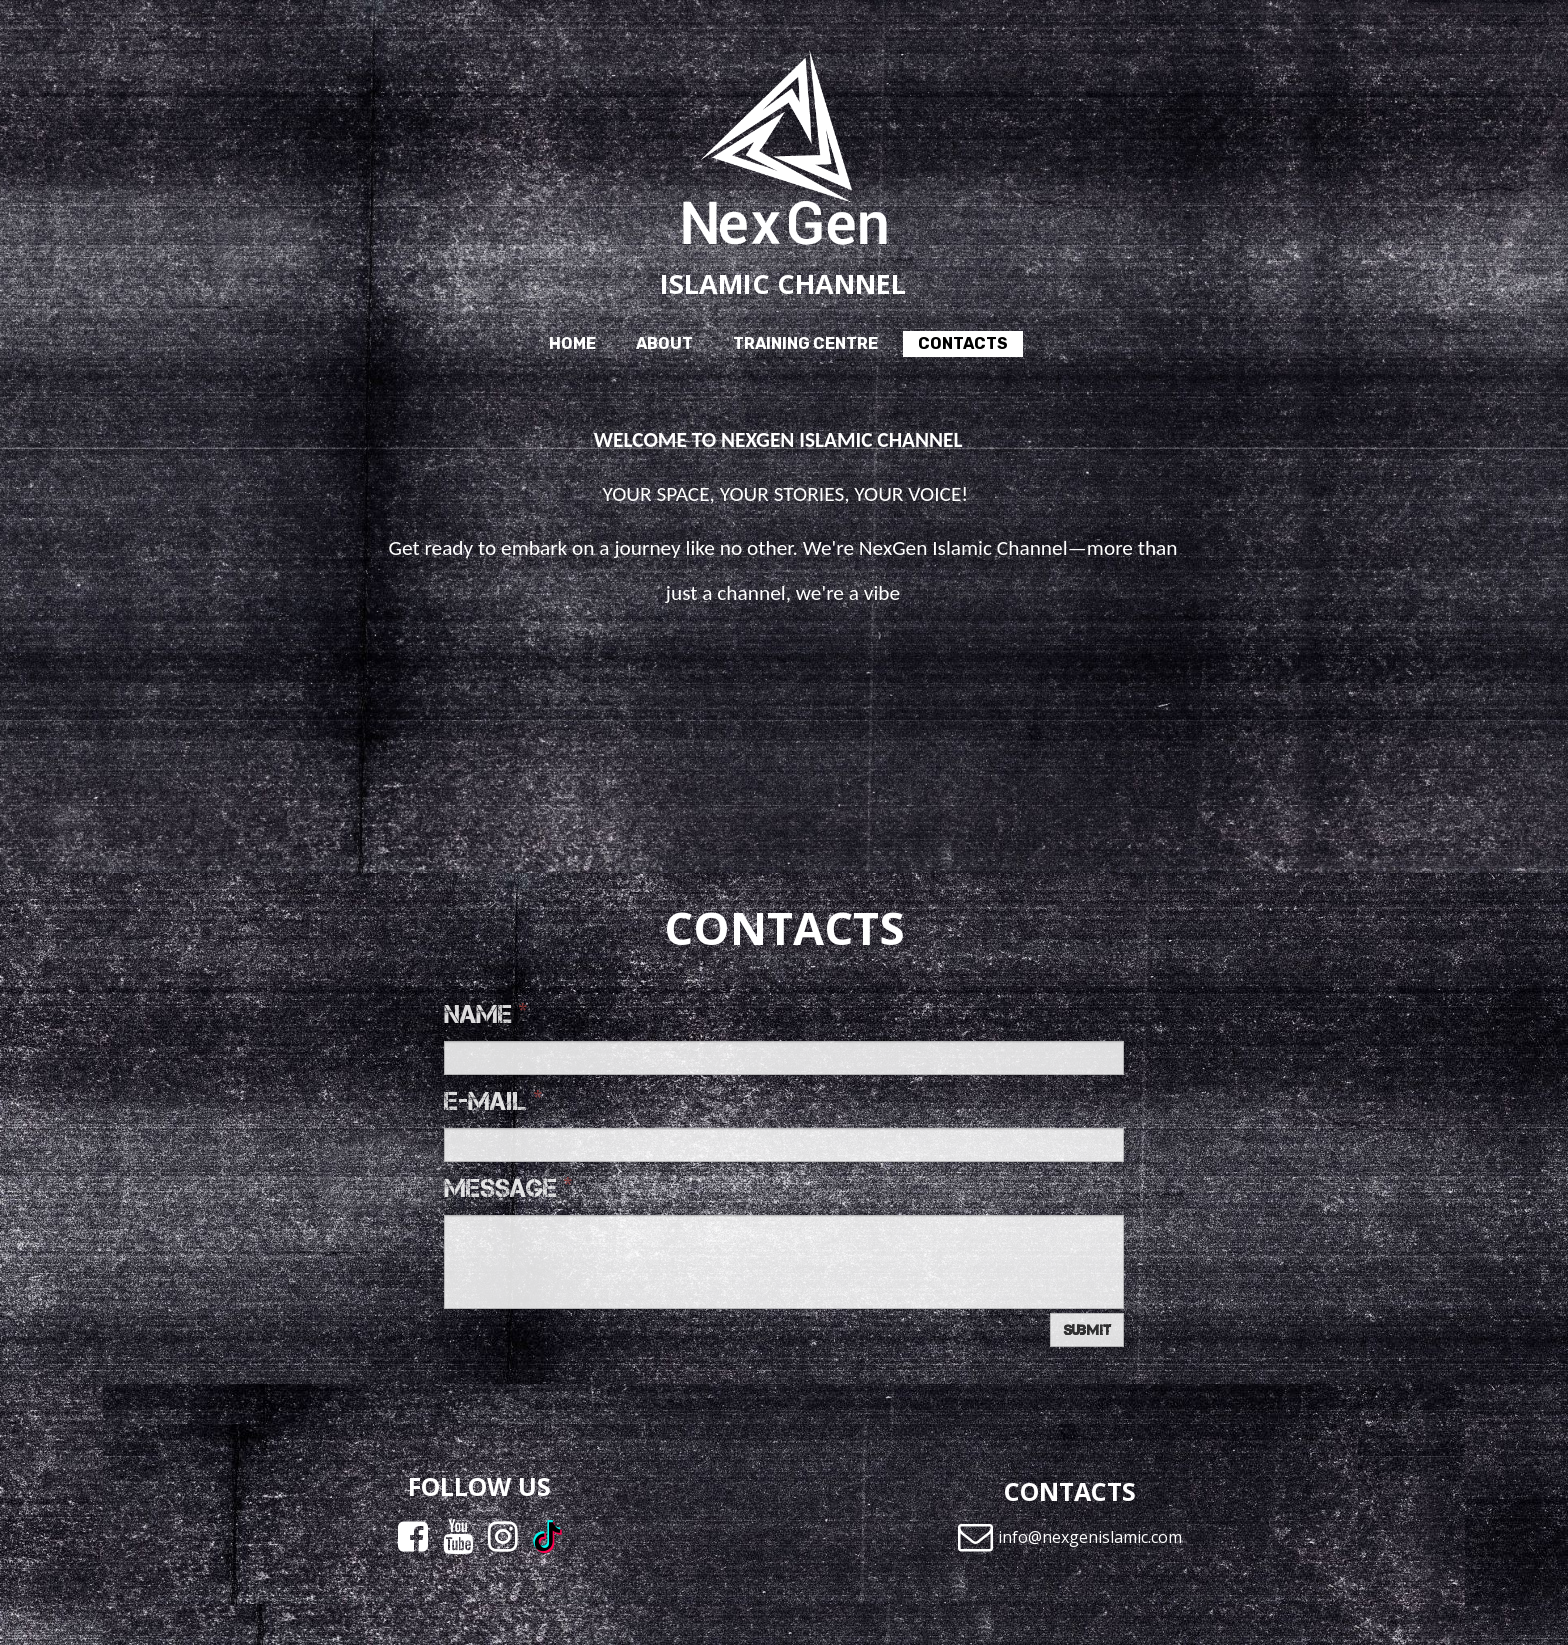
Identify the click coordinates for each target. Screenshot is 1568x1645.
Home (572, 343)
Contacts (963, 343)
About (664, 343)
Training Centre (805, 343)
